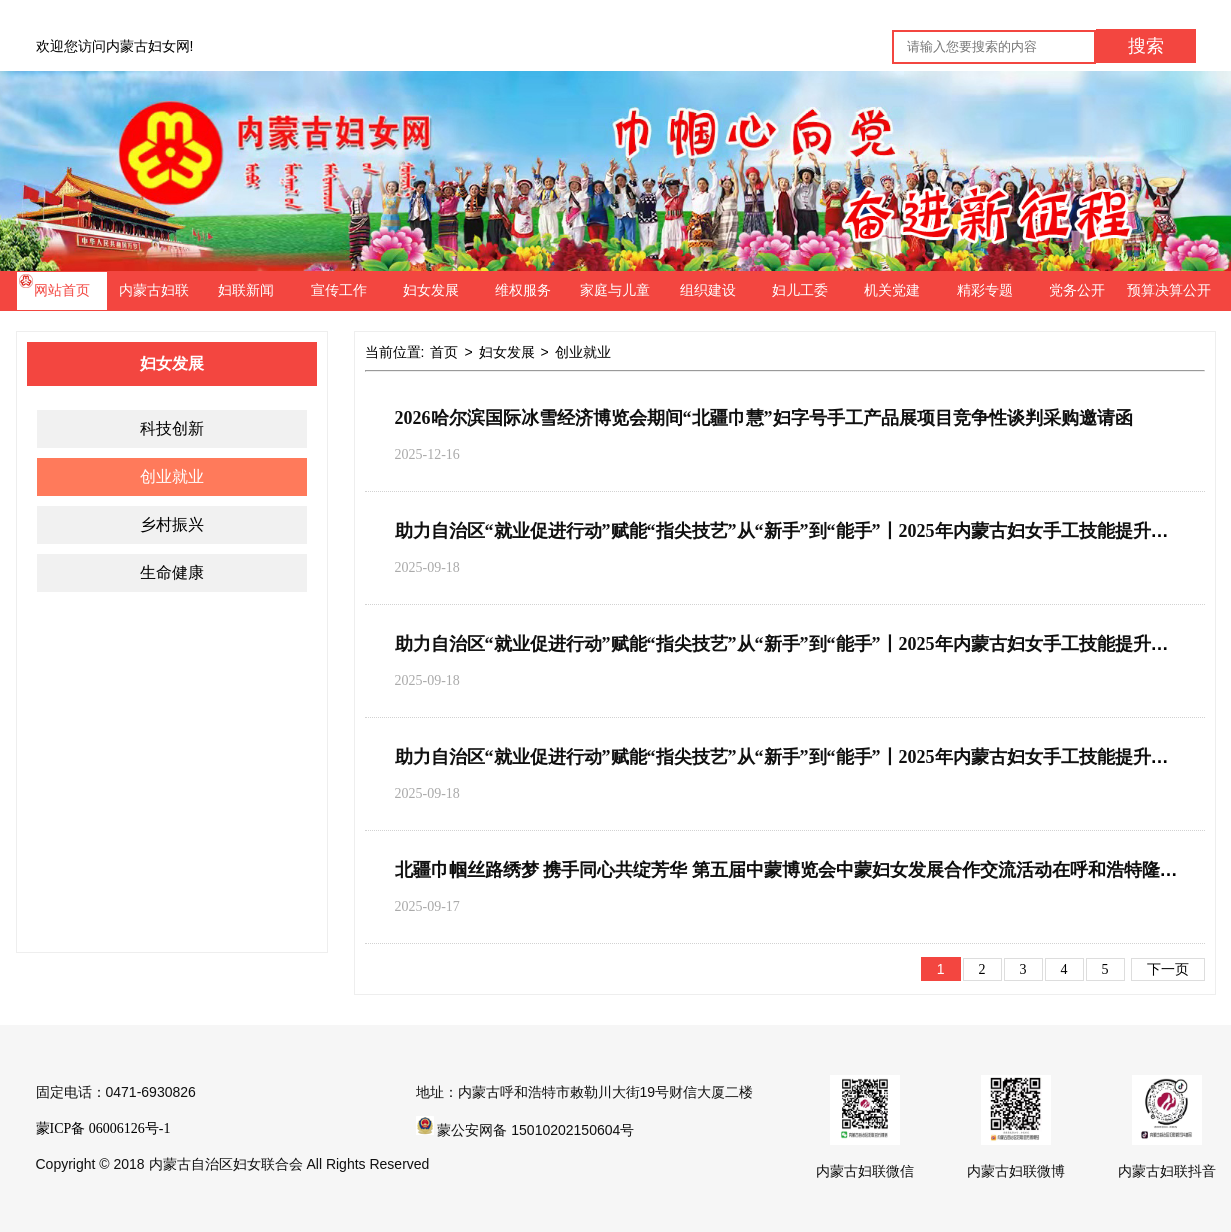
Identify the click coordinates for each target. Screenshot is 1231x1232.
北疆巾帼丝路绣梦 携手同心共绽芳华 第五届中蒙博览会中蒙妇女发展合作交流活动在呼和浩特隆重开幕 (804, 870)
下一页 (1168, 969)
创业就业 (583, 352)
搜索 (1146, 46)
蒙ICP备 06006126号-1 (103, 1128)
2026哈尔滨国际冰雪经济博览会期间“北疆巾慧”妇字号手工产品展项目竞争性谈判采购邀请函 (764, 418)
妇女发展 (507, 352)
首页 (444, 352)
